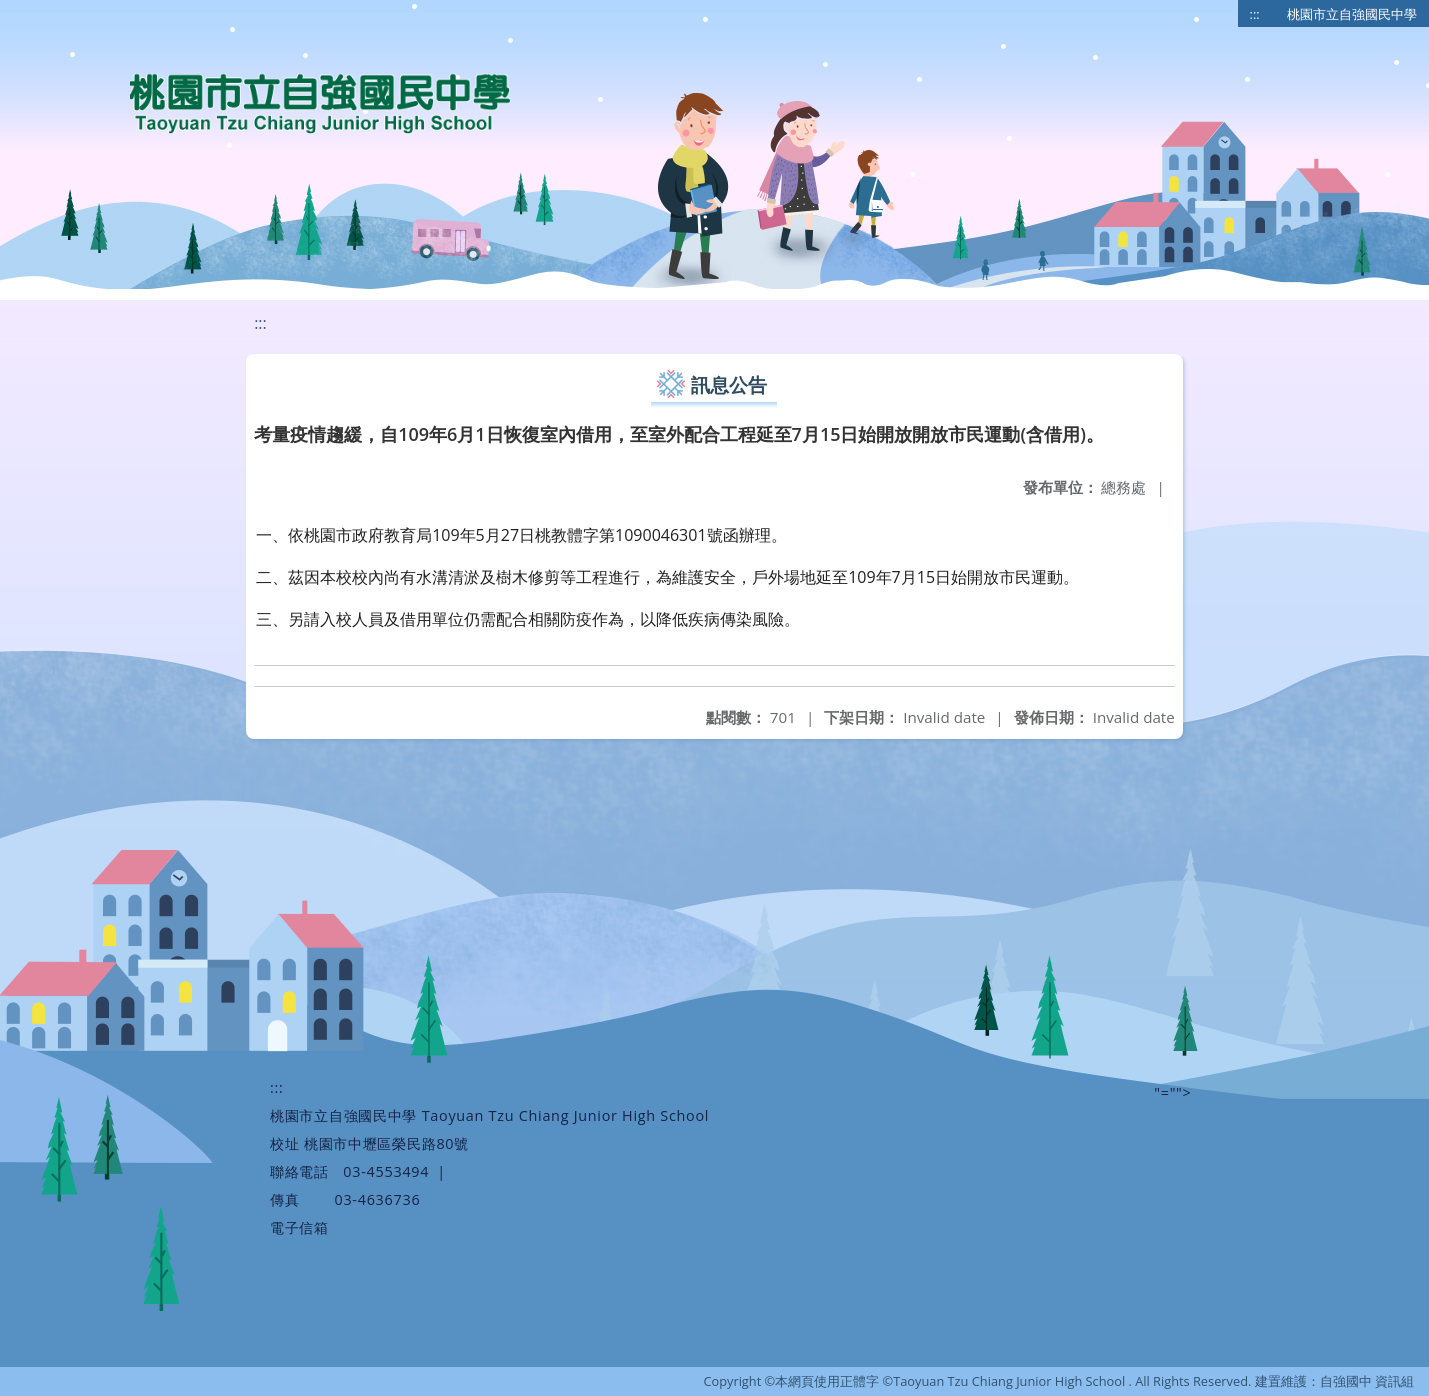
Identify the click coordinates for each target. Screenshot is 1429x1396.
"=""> (1172, 1092)
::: (1255, 14)
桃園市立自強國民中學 (1352, 14)
